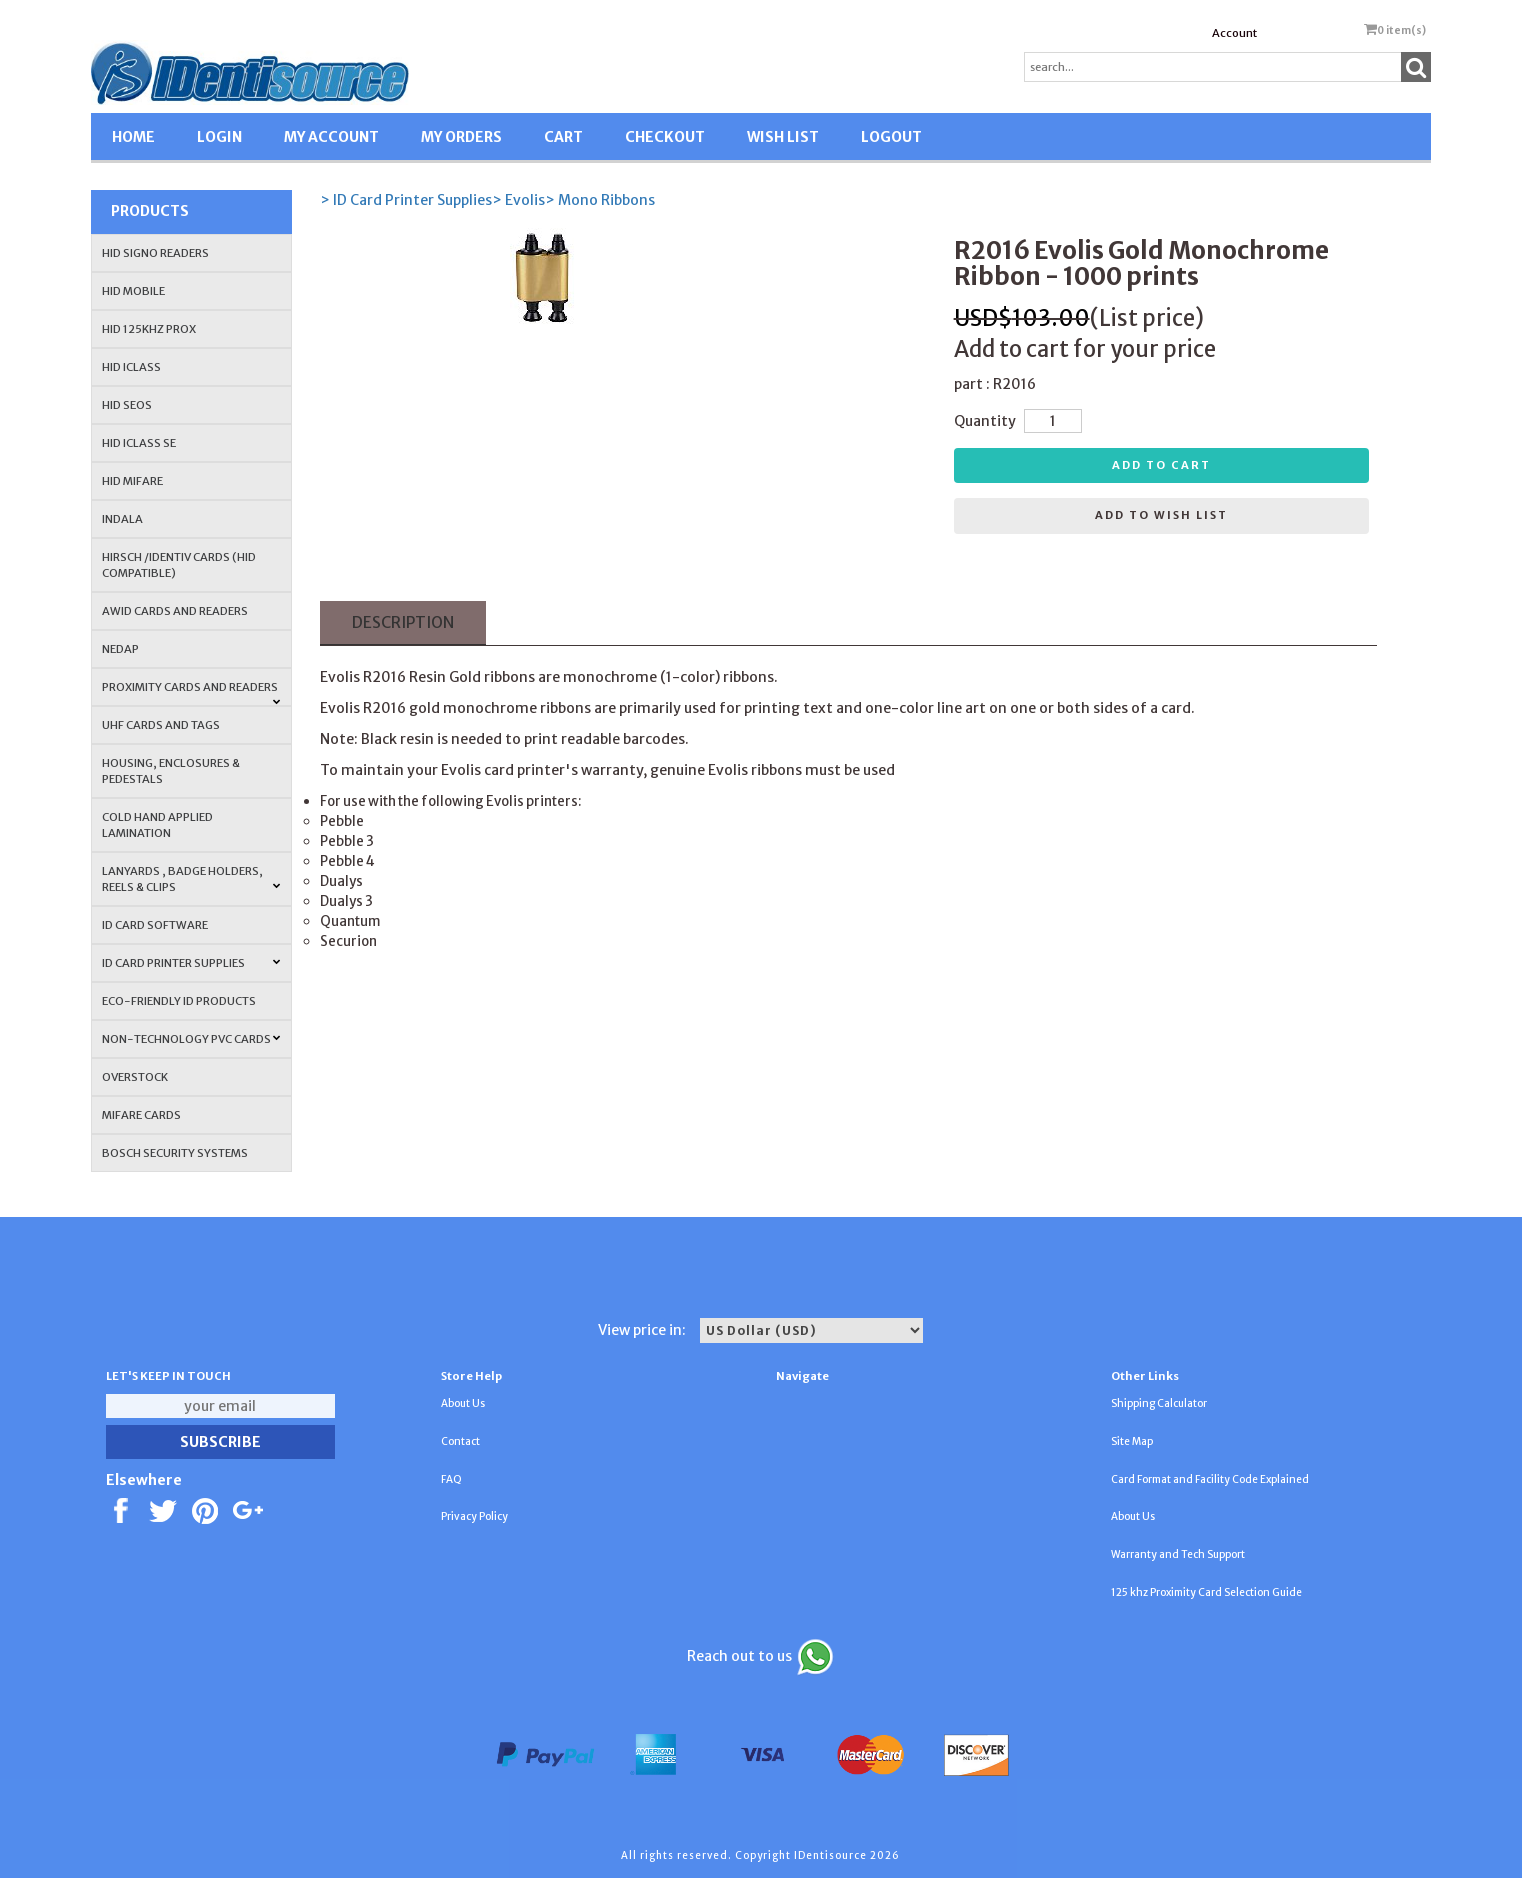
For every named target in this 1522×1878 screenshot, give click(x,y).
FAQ (451, 1479)
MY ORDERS (461, 137)
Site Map (1132, 1441)
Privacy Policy (474, 1516)
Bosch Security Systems (175, 1153)
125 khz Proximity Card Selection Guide (1206, 1592)
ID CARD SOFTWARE (155, 925)
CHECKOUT (665, 137)
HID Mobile (133, 291)
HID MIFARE (132, 481)
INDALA (122, 519)
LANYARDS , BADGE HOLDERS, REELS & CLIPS (191, 879)
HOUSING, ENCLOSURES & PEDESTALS (171, 771)
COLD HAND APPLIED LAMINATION (157, 825)
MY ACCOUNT (331, 137)
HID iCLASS (131, 367)
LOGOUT (891, 137)
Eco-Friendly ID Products (179, 1001)
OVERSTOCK (135, 1077)
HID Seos (127, 405)
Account (1234, 33)
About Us (463, 1403)
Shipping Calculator (1159, 1403)
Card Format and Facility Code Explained (1210, 1479)
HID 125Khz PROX (149, 329)
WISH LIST (783, 137)
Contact (460, 1441)
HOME (133, 137)
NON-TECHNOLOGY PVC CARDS (191, 1039)
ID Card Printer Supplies (191, 963)
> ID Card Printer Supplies (406, 200)
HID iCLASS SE (139, 443)
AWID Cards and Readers (175, 611)
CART (563, 137)
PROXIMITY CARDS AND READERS (191, 693)
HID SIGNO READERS (155, 253)
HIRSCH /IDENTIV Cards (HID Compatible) (179, 565)
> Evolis (518, 200)
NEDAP (120, 649)
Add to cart (1161, 465)
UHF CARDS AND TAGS (161, 725)
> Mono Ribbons (600, 200)
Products (150, 211)
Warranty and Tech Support (1178, 1554)
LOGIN (219, 137)
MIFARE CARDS (141, 1115)
